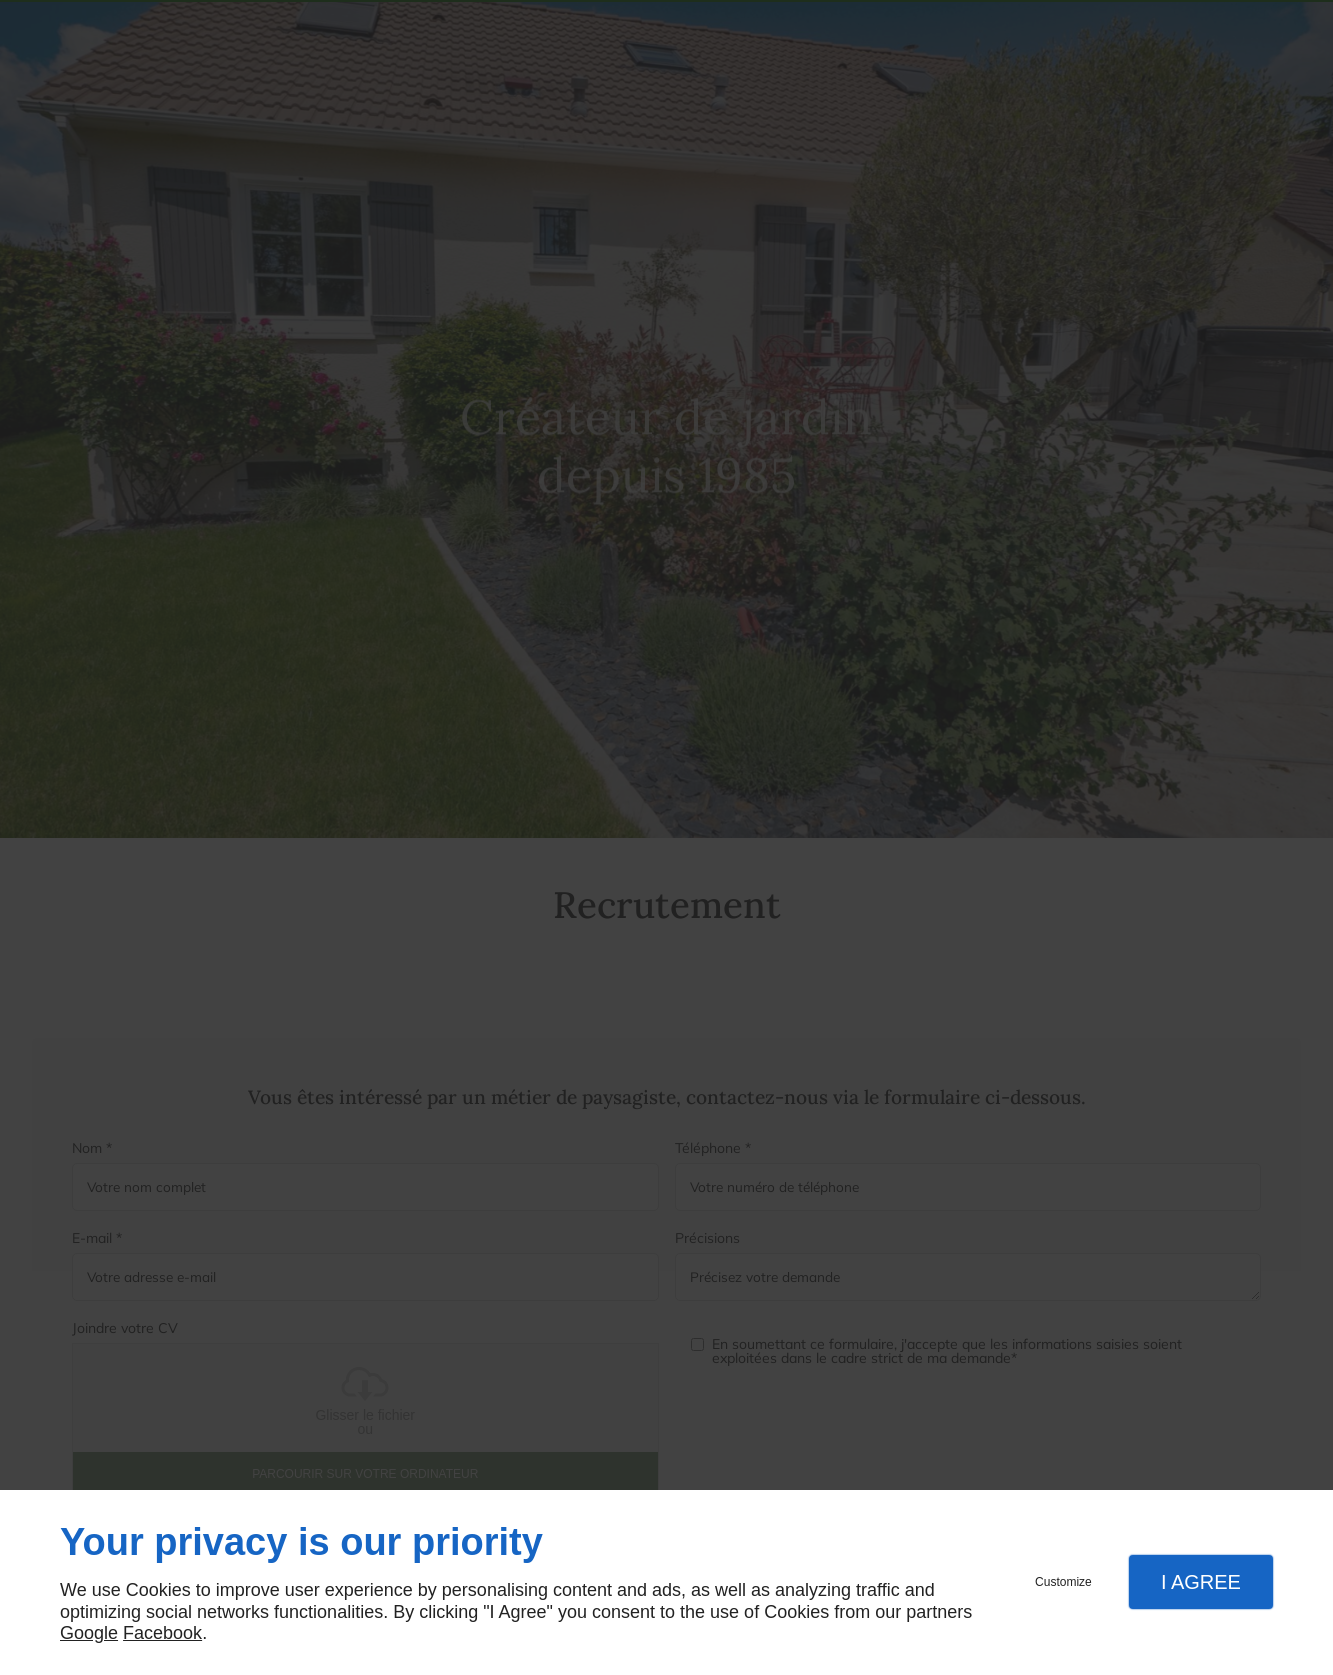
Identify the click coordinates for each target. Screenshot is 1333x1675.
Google (89, 1633)
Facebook (162, 1633)
